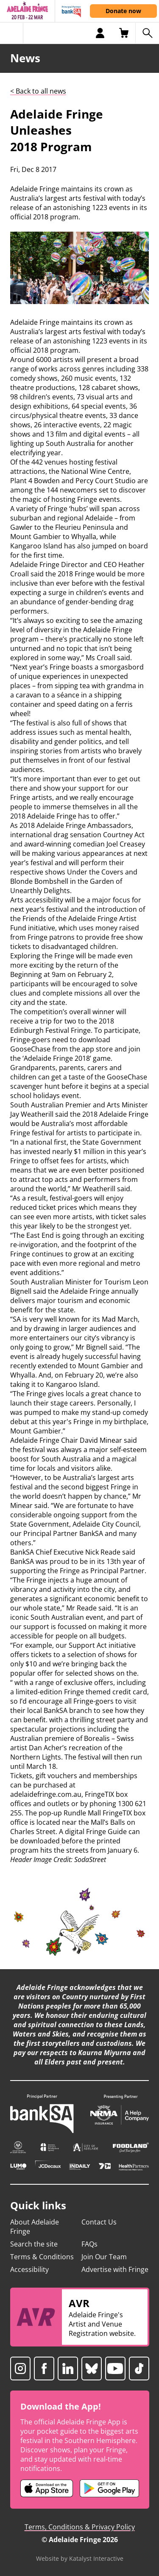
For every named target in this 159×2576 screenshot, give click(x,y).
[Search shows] (147, 33)
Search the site (34, 2244)
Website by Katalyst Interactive (79, 2558)
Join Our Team (104, 2256)
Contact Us (99, 2222)
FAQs (89, 2244)
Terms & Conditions (42, 2256)
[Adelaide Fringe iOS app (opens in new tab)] (46, 2488)
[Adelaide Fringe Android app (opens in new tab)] (109, 2488)
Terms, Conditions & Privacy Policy (80, 2527)
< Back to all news (38, 91)
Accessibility (29, 2269)
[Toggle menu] (11, 33)
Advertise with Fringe (114, 2269)
